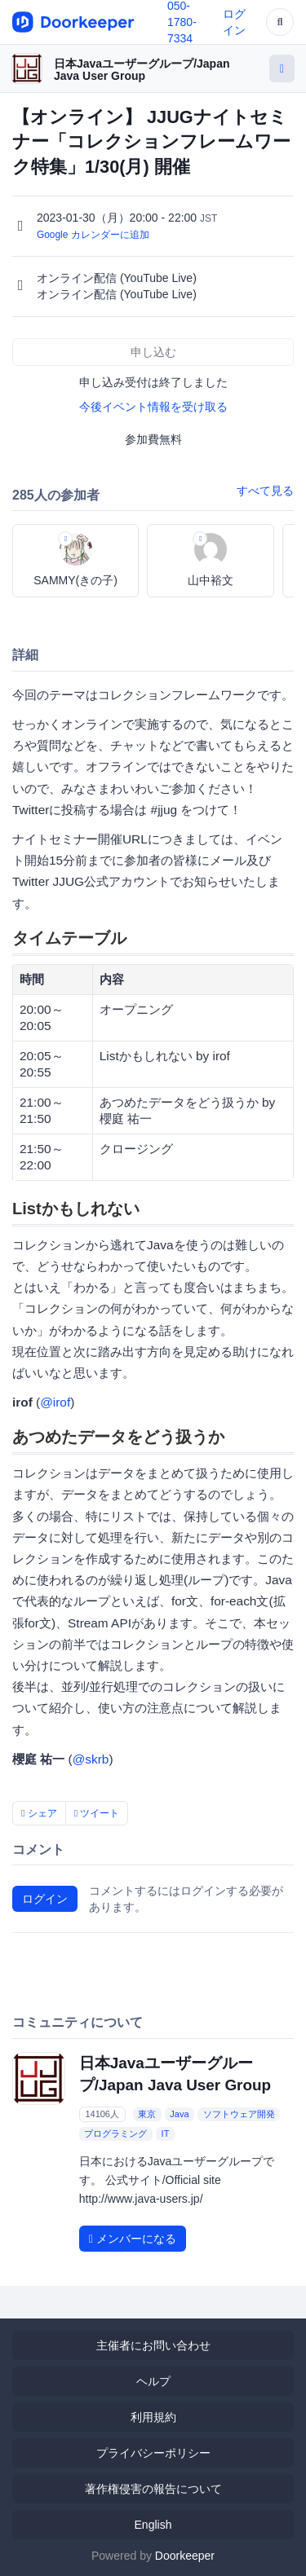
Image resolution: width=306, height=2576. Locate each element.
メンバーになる (132, 2238)
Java (179, 2114)
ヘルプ (153, 2381)
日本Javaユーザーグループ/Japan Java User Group (142, 69)
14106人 (102, 2114)
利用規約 (153, 2417)
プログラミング (115, 2133)
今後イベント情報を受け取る (153, 406)
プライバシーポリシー (153, 2452)
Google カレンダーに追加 (93, 234)
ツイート (97, 1813)
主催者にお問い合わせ (153, 2345)
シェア (39, 1813)
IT (166, 2133)
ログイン (45, 1898)
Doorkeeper (185, 2555)
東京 (147, 2114)
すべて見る (265, 490)
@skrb (91, 1759)
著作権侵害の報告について (153, 2488)
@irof (55, 1402)
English (153, 2524)
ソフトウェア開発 (239, 2114)
